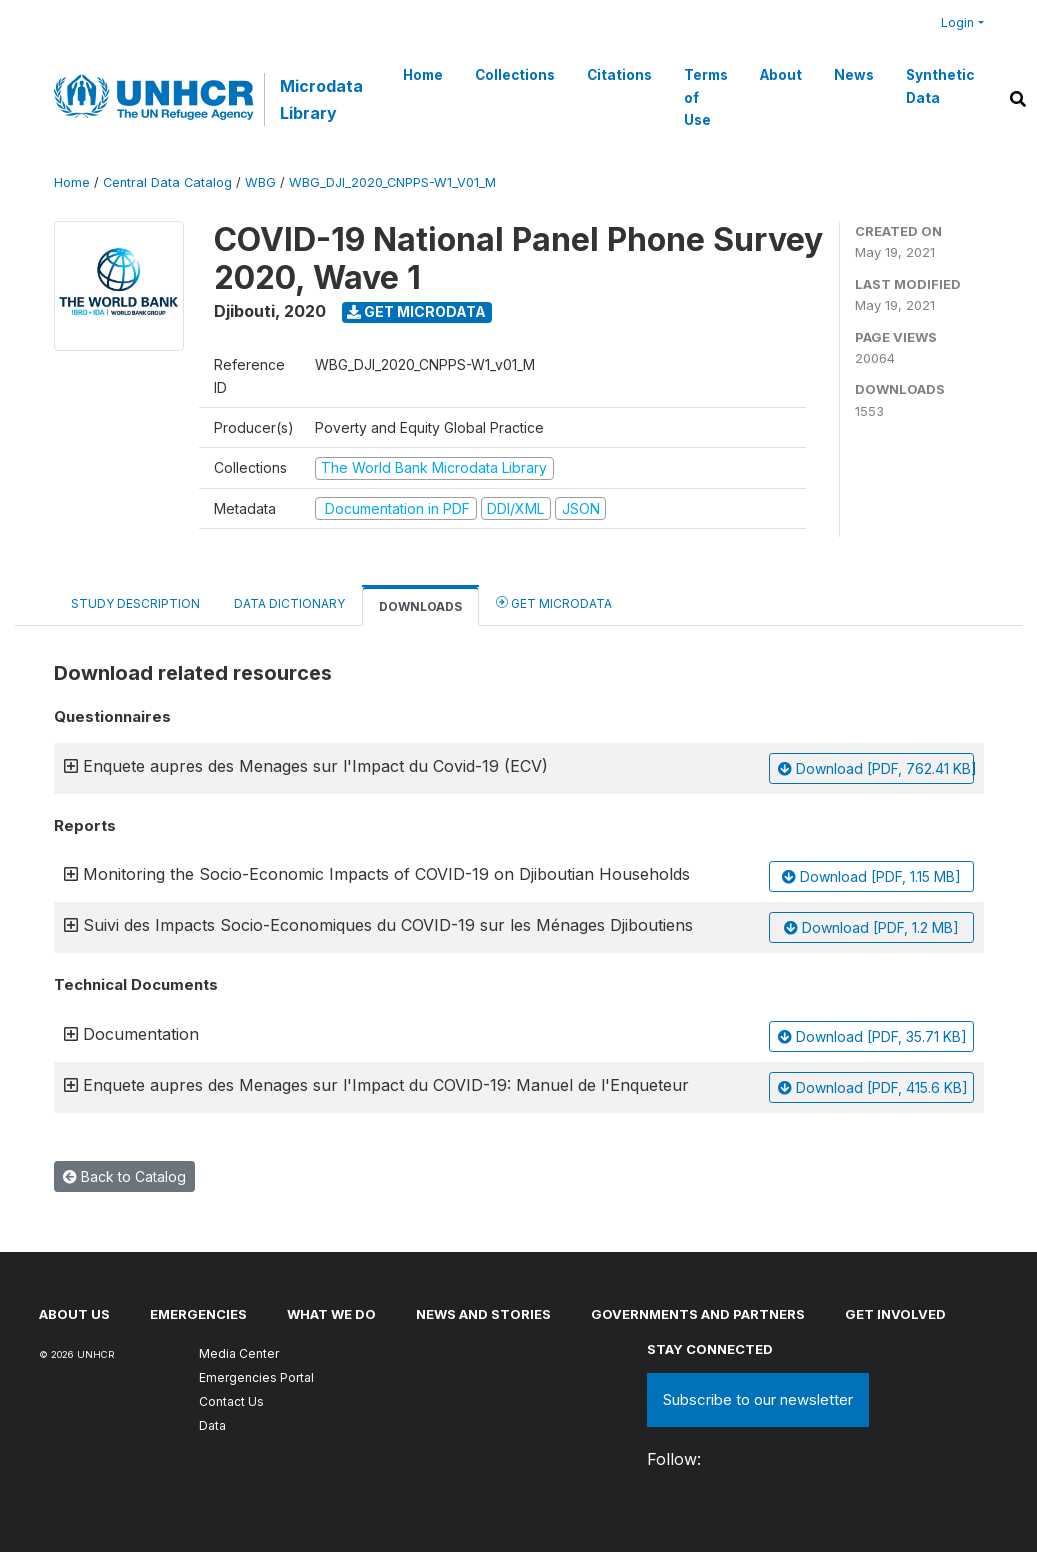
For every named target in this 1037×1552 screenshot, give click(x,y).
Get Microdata (416, 311)
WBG (260, 182)
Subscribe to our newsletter (758, 1399)
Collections (515, 75)
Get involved (895, 1314)
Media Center (239, 1353)
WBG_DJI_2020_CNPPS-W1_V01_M (392, 182)
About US (74, 1314)
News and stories (483, 1314)
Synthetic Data (940, 86)
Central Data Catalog (167, 182)
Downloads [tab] (420, 606)
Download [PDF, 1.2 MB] (871, 927)
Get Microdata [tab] (554, 602)
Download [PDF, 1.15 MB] (871, 876)
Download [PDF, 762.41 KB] (876, 768)
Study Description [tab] (135, 603)
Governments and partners (698, 1314)
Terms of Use (706, 97)
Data (212, 1425)
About (781, 75)
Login (957, 22)
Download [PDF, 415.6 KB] (873, 1087)
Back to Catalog (124, 1176)
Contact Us (231, 1401)
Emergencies (198, 1314)
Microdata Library (321, 99)
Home (423, 75)
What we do (331, 1314)
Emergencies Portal (256, 1377)
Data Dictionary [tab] (289, 603)
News (854, 75)
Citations (619, 75)
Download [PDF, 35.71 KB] (872, 1036)
